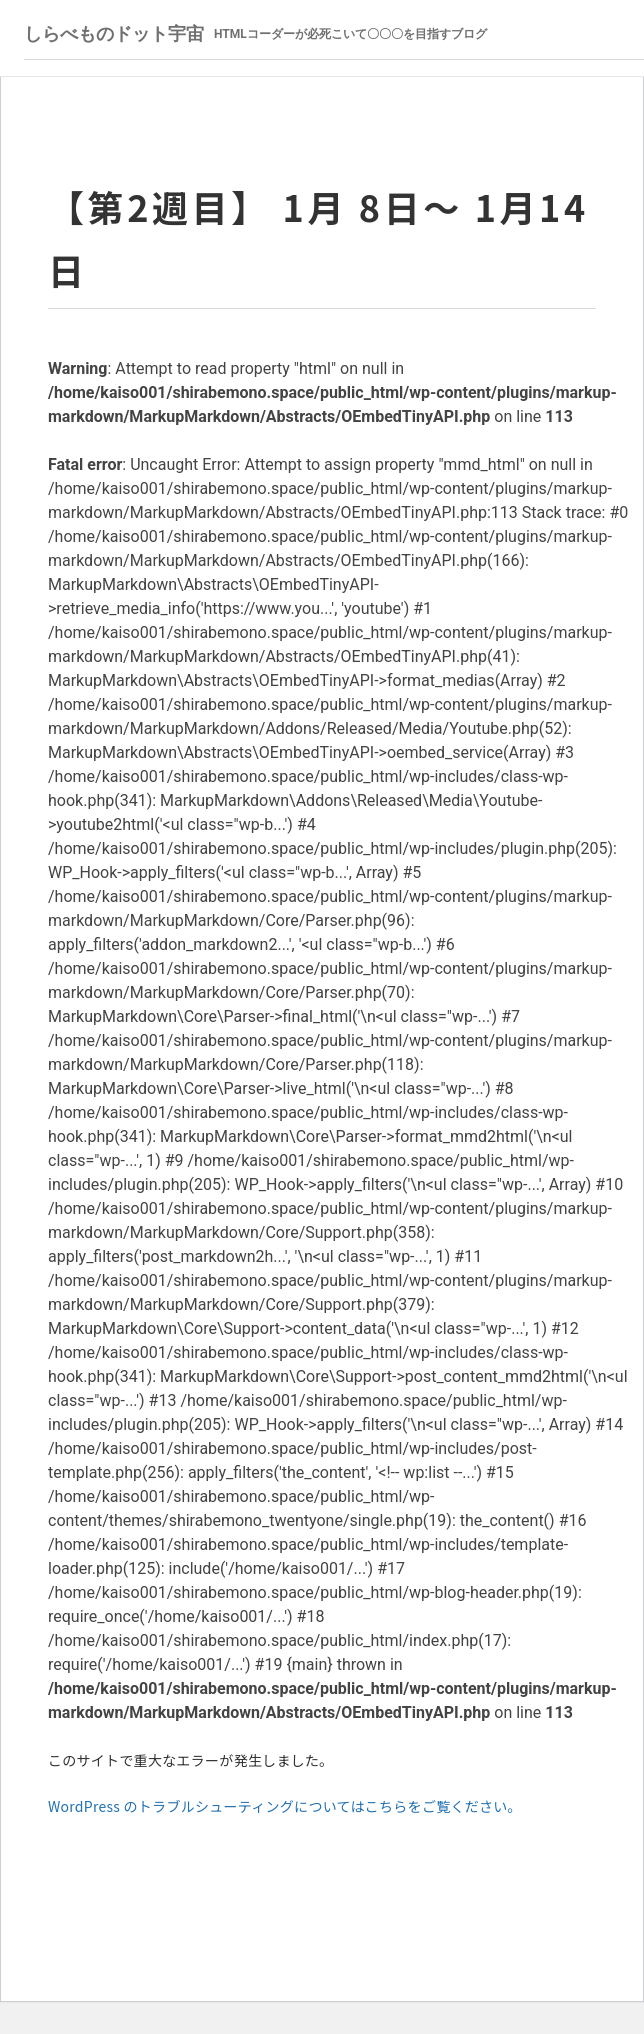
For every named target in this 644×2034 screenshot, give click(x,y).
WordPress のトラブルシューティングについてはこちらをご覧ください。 (285, 1806)
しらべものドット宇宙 (255, 33)
